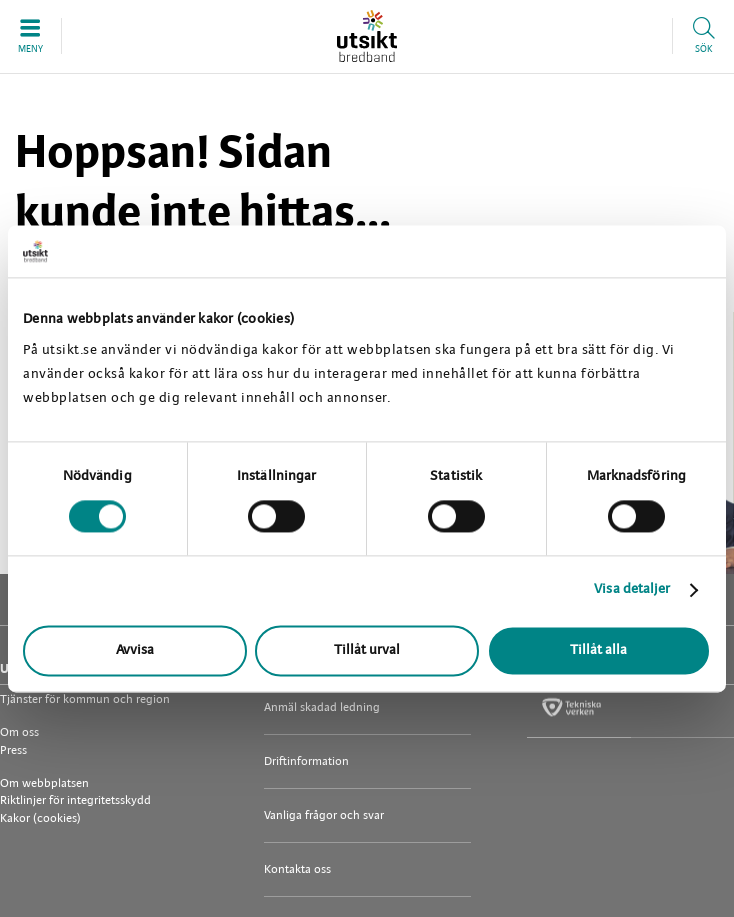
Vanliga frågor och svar (324, 815)
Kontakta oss (297, 869)
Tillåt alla (598, 650)
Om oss (19, 732)
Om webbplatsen (44, 783)
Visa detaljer (632, 590)
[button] (31, 36)
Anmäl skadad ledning (322, 707)
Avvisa (135, 650)
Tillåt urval (367, 650)
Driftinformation (306, 761)
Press (13, 750)
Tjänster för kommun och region (85, 699)
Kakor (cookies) (40, 818)
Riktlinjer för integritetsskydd (75, 800)
